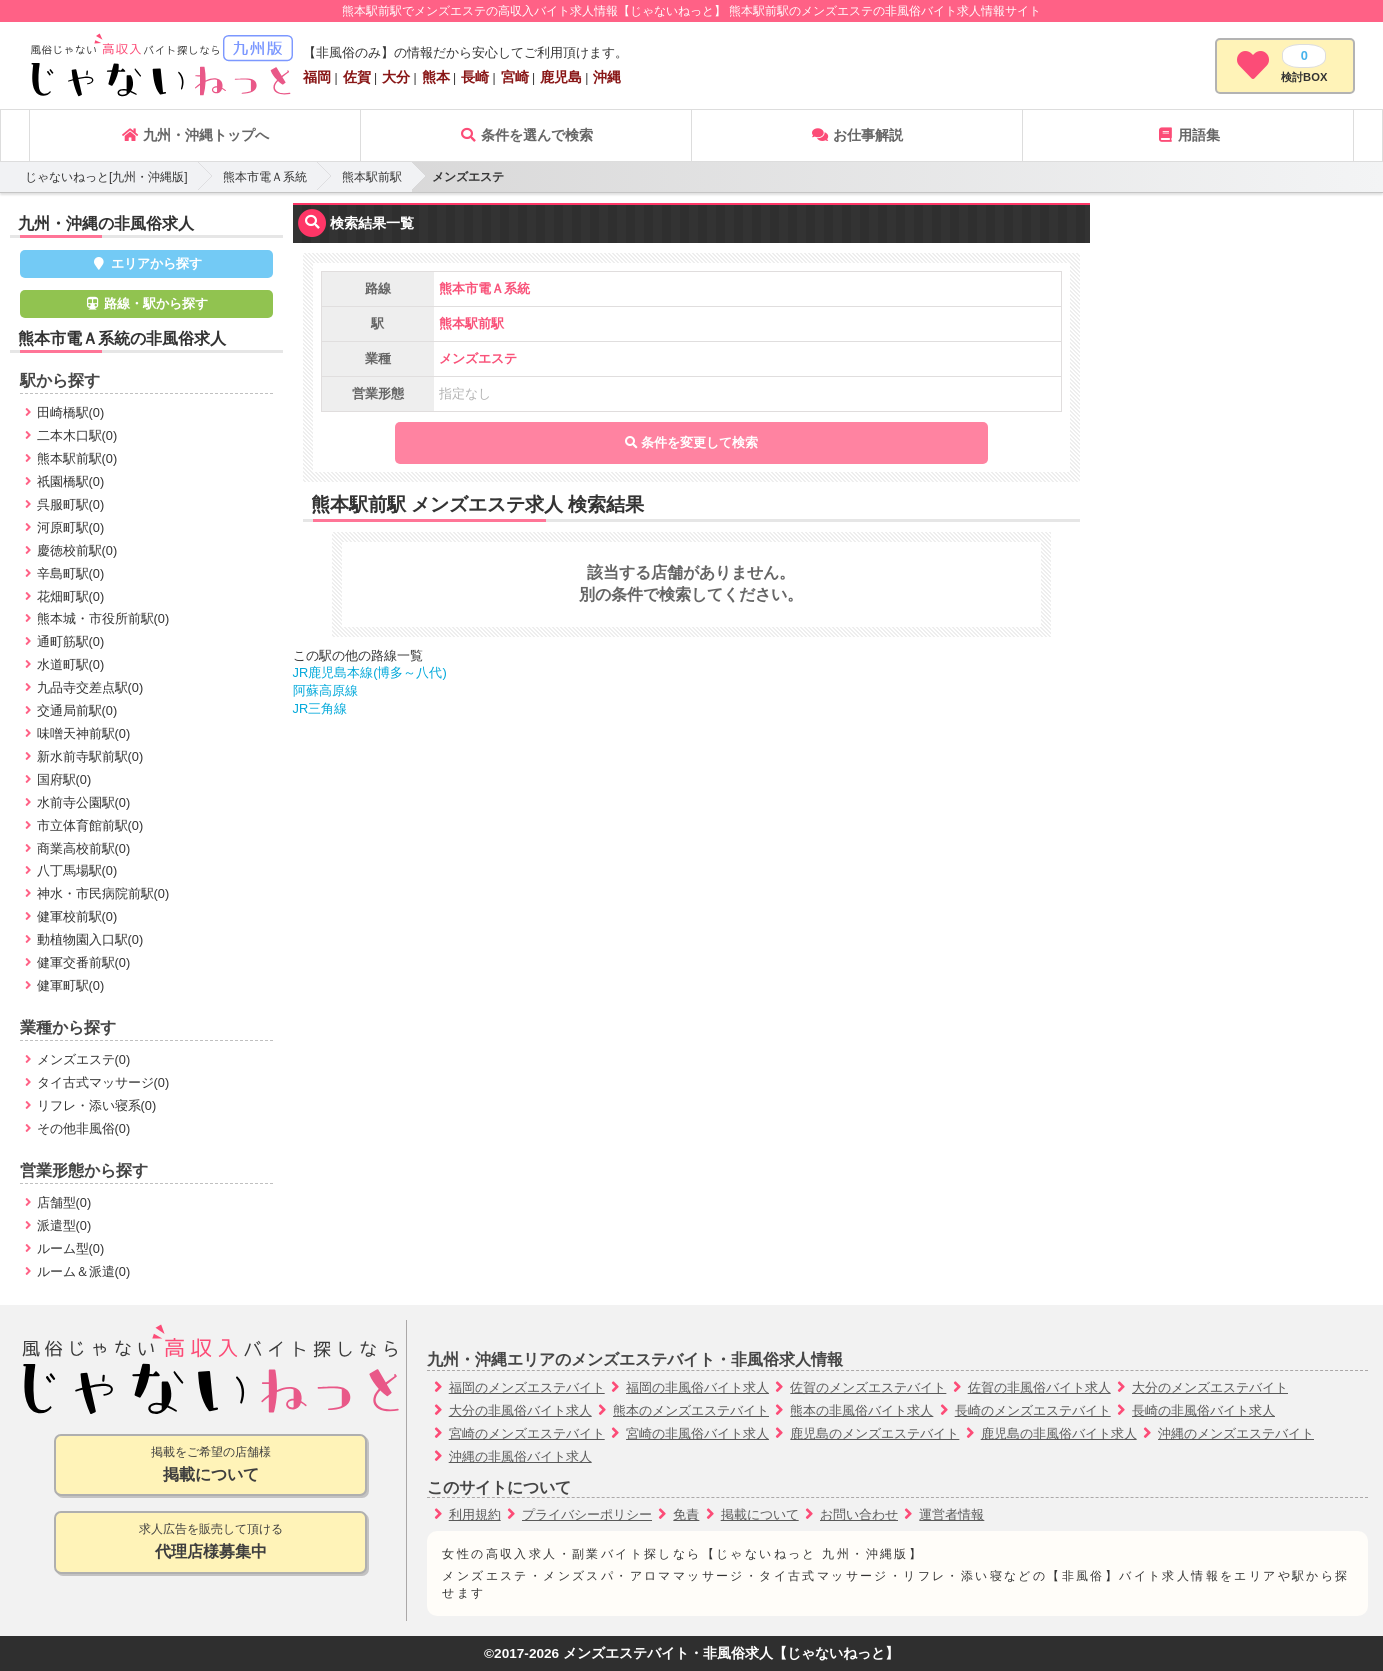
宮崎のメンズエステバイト (527, 1433)
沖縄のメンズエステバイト (1236, 1433)
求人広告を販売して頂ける (210, 1542)
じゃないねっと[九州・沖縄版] (106, 177)
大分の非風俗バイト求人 (520, 1410)
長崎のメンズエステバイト (1033, 1410)
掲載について (760, 1514)
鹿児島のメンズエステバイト (874, 1433)
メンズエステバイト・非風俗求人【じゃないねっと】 (731, 1653)
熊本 (436, 77)
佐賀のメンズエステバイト (868, 1387)
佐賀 (357, 77)
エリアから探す (146, 263)
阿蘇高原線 (325, 690)
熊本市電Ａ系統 (265, 177)
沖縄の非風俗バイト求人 (520, 1456)
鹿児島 (561, 77)
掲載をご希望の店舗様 (210, 1465)
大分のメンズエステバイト (1210, 1387)
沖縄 (607, 77)
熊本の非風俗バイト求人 (861, 1410)
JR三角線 (320, 708)
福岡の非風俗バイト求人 (697, 1387)
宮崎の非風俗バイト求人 (697, 1433)
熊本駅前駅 (372, 177)
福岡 (317, 77)
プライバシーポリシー (587, 1514)
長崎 (475, 77)
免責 (686, 1514)
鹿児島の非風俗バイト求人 (1059, 1433)
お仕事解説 (857, 135)
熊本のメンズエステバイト (691, 1410)
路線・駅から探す (147, 303)
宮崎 (515, 77)
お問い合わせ (859, 1514)
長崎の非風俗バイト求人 (1203, 1410)
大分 (396, 77)
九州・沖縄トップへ (195, 135)
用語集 (1188, 135)
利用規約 (475, 1514)
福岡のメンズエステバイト (527, 1387)
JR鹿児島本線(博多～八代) (370, 672)
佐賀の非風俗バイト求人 (1039, 1387)
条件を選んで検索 (526, 135)
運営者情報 (951, 1514)
